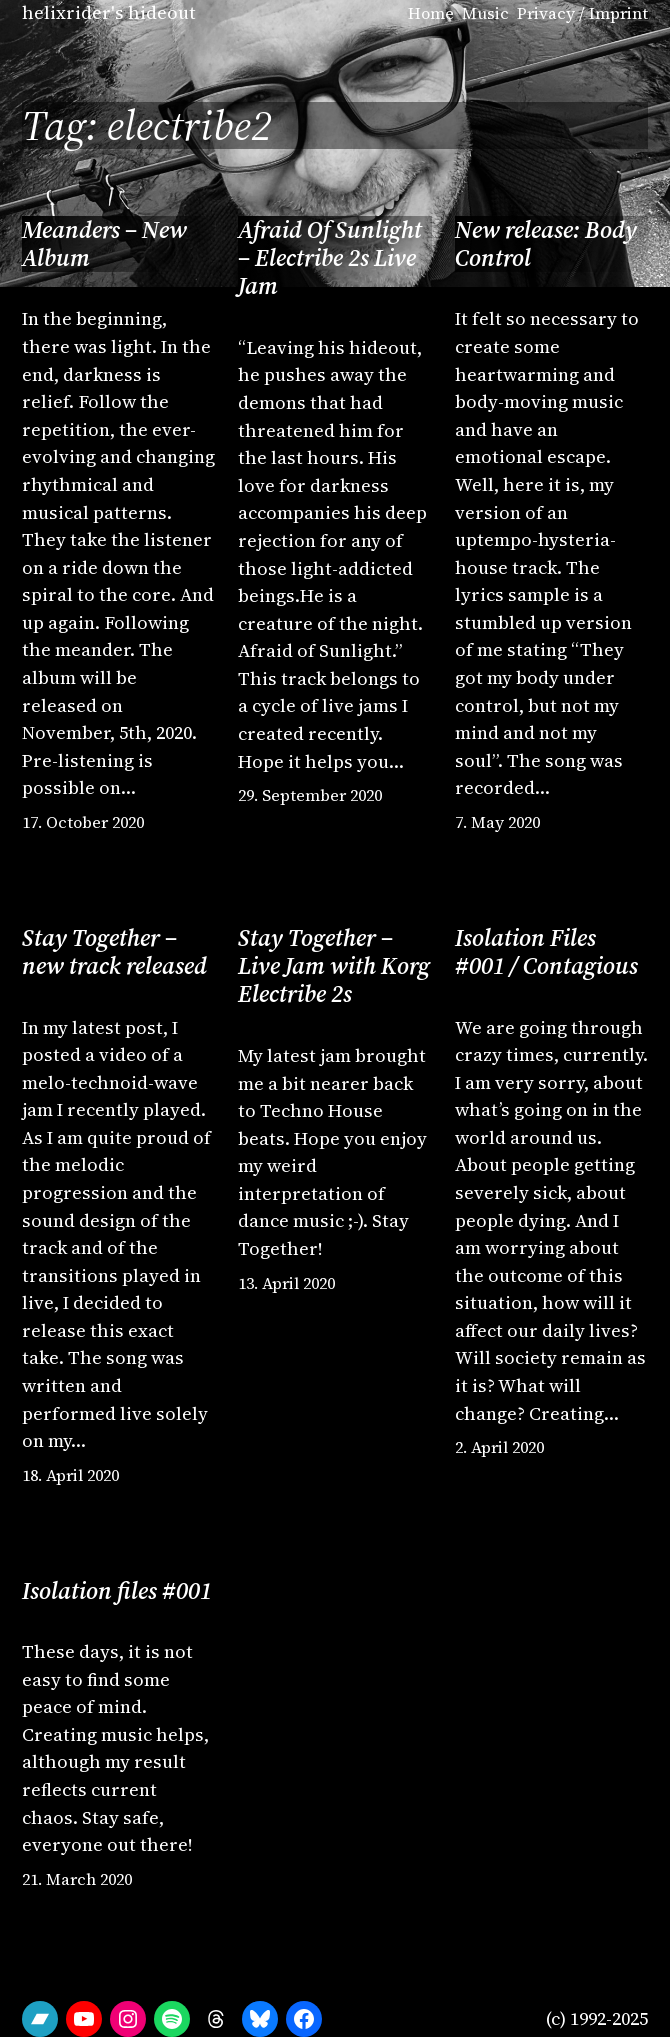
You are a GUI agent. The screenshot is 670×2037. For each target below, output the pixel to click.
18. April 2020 (70, 1475)
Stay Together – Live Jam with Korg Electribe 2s (334, 966)
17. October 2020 (83, 822)
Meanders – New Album (104, 244)
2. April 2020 (499, 1447)
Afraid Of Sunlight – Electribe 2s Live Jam (330, 258)
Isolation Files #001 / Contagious (546, 952)
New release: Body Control (546, 244)
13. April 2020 (286, 1283)
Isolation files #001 (117, 1591)
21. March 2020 (77, 1879)
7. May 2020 (497, 822)
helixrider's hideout (109, 12)
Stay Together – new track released (114, 952)
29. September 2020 (310, 795)
